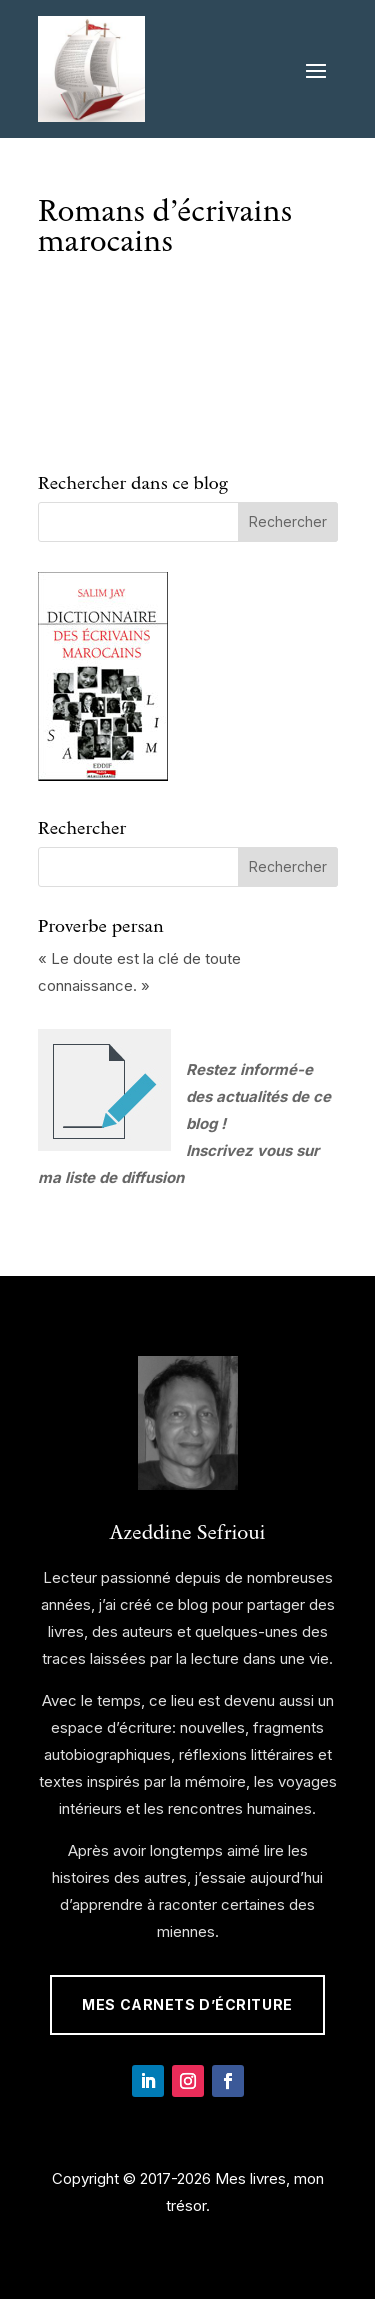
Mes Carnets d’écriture (187, 2004)
